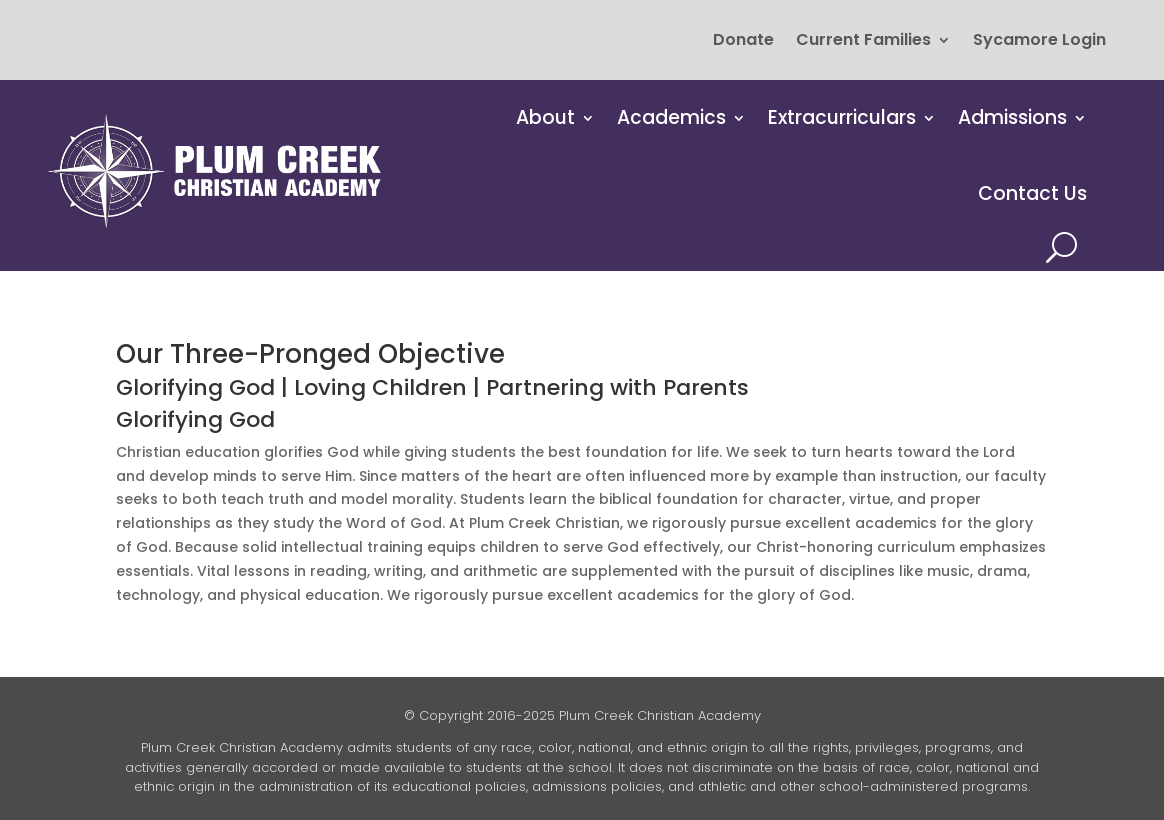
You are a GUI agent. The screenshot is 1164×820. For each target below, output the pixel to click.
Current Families (863, 42)
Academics (671, 117)
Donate (743, 42)
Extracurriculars (842, 117)
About (545, 117)
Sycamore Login (1039, 42)
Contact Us (1032, 193)
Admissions (1012, 117)
